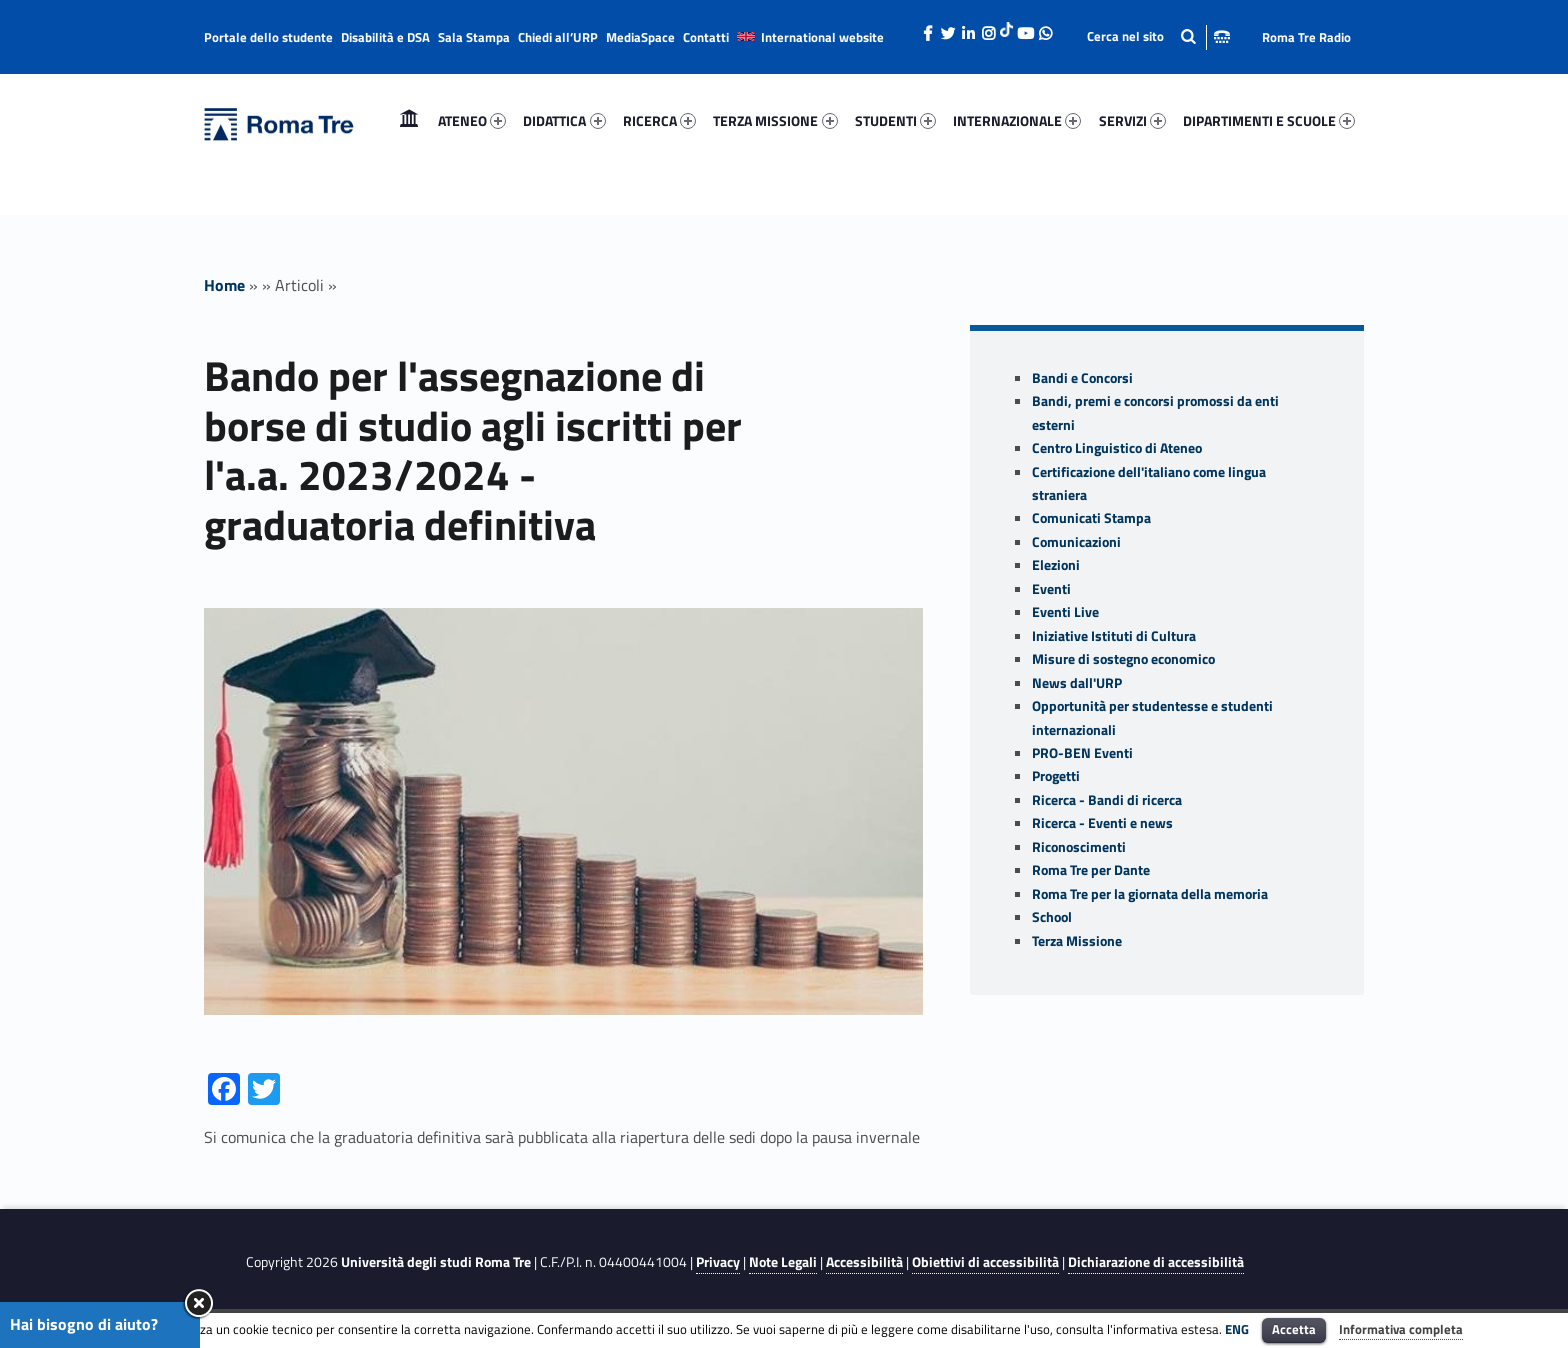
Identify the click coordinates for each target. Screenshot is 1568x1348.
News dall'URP (1077, 683)
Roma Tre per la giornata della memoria (1150, 894)
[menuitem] (409, 121)
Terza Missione (1077, 941)
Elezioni (1056, 565)
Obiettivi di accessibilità (985, 1262)
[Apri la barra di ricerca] (1158, 36)
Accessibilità (864, 1262)
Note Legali (783, 1262)
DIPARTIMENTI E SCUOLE (1269, 120)
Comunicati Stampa (1091, 518)
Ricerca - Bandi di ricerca (1107, 800)
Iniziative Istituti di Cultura (1114, 636)
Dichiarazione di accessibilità (1156, 1262)
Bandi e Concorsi (1082, 378)
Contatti (706, 37)
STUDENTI (895, 120)
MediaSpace (640, 37)
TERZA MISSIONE (775, 120)
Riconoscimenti (1079, 847)
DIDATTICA (564, 120)
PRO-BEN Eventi (1082, 753)
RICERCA (659, 120)
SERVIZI (1132, 120)
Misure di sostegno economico (1123, 659)
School (1052, 917)
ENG (1237, 1329)
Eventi (1051, 589)
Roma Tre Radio (1306, 37)
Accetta (1294, 1329)
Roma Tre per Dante (1091, 870)
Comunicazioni (1076, 542)
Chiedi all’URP (558, 37)
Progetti (1056, 776)
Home (409, 120)
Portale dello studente (268, 37)
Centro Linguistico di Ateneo (1117, 448)
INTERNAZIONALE (1017, 120)
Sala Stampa (474, 37)
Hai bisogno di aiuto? (84, 1324)
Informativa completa (1401, 1329)
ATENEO (472, 120)
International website (822, 37)
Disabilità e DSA (385, 37)
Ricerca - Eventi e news (1102, 823)
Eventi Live (1065, 612)
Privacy (718, 1262)
